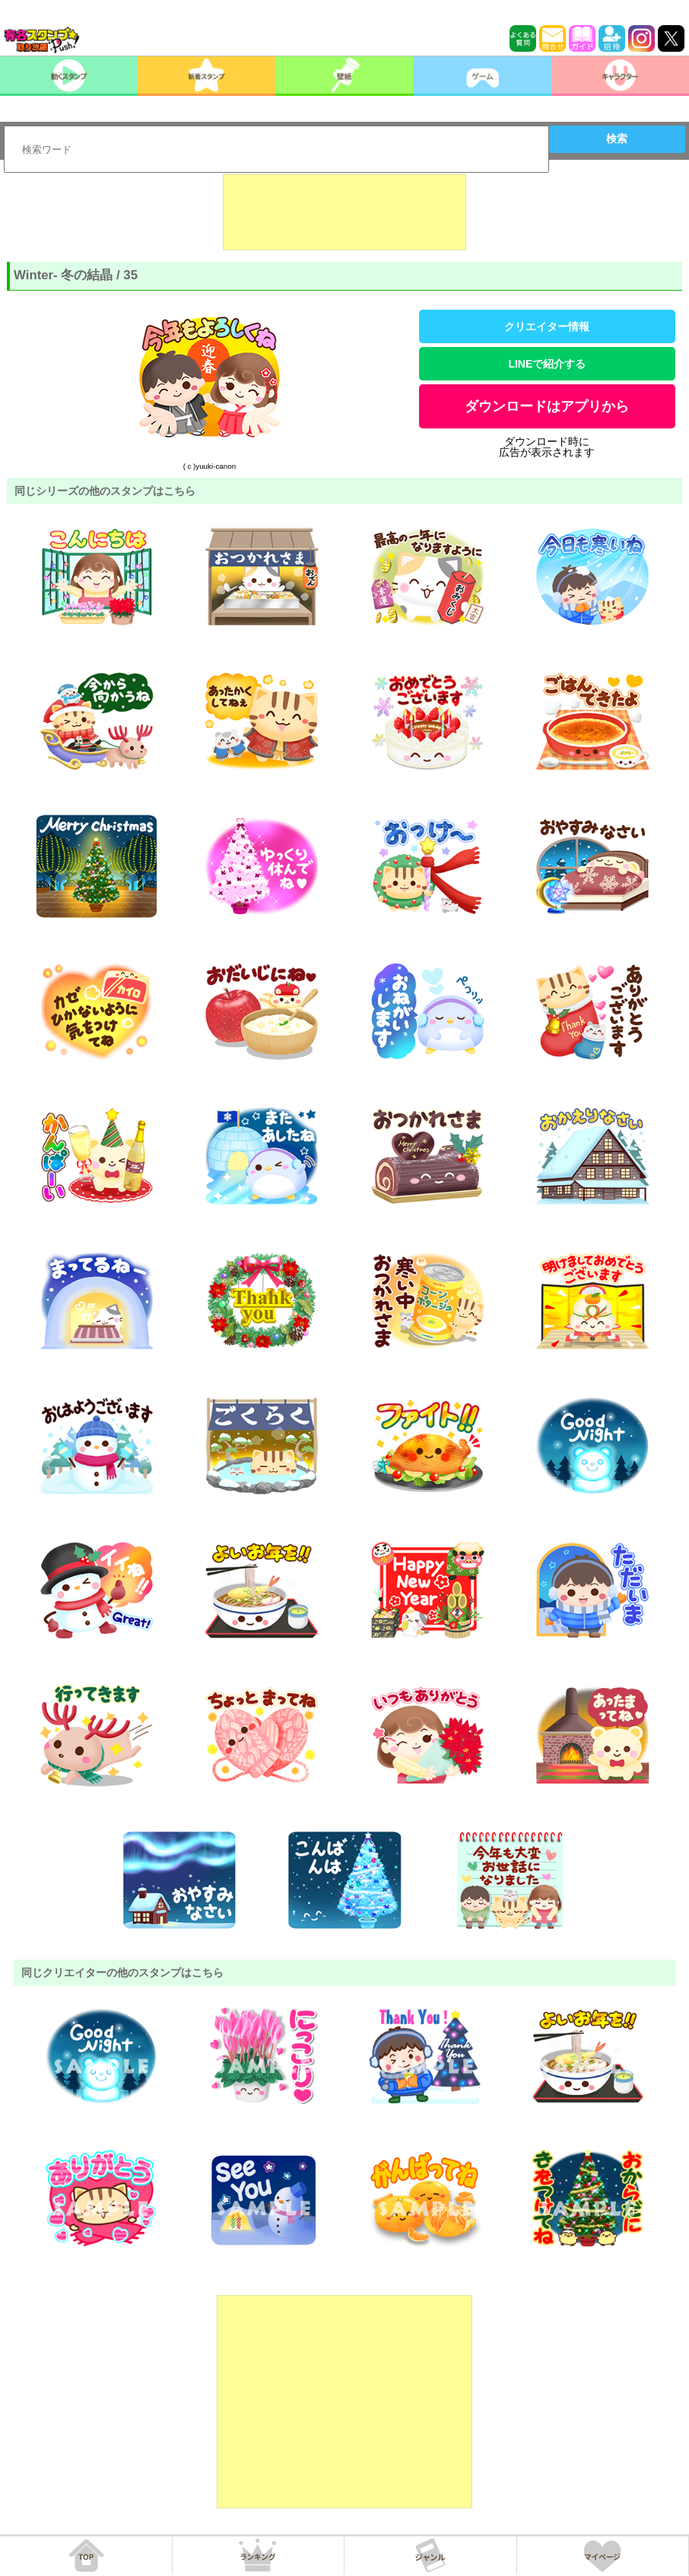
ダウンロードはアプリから (547, 406)
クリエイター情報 (546, 326)
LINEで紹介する (547, 364)
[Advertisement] (344, 212)
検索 (616, 138)
